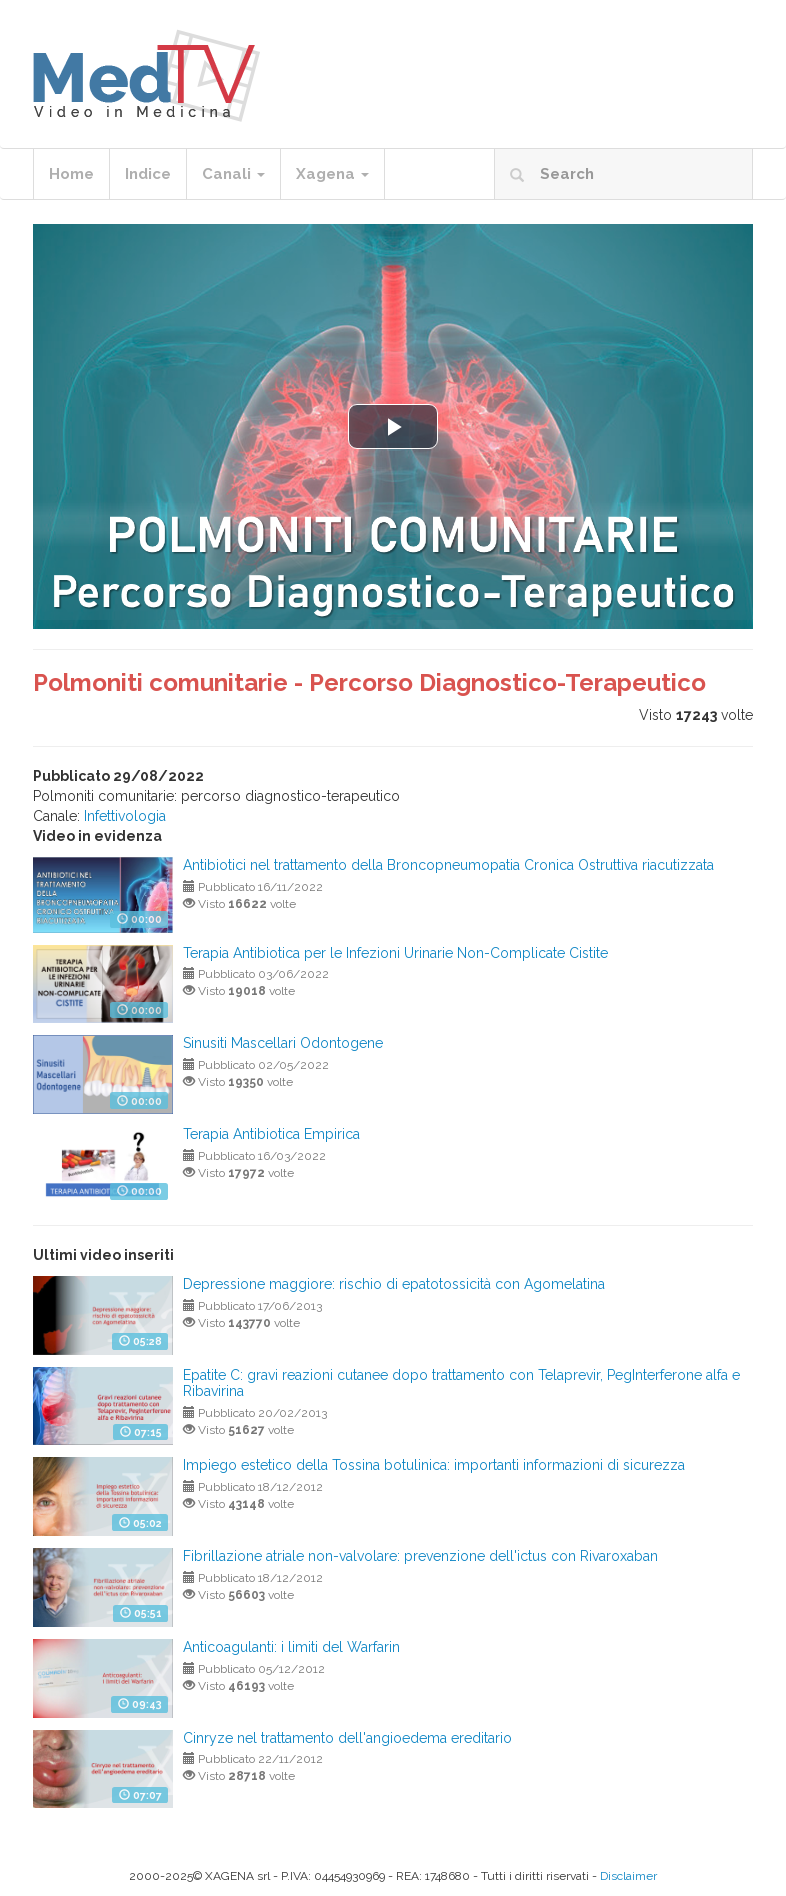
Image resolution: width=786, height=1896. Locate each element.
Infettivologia (125, 816)
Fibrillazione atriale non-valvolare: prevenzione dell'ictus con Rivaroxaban (420, 1556)
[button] (393, 426)
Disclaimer (628, 1876)
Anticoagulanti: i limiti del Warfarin (291, 1647)
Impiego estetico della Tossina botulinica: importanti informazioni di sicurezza (434, 1465)
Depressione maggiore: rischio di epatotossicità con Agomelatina (394, 1284)
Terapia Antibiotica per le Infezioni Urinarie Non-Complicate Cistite (395, 953)
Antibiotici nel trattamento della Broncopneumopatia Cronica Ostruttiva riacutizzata (448, 865)
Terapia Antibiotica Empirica (271, 1134)
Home (71, 174)
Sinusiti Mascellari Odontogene (283, 1043)
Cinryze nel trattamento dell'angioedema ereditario (347, 1738)
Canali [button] (233, 174)
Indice (148, 174)
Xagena (332, 174)
